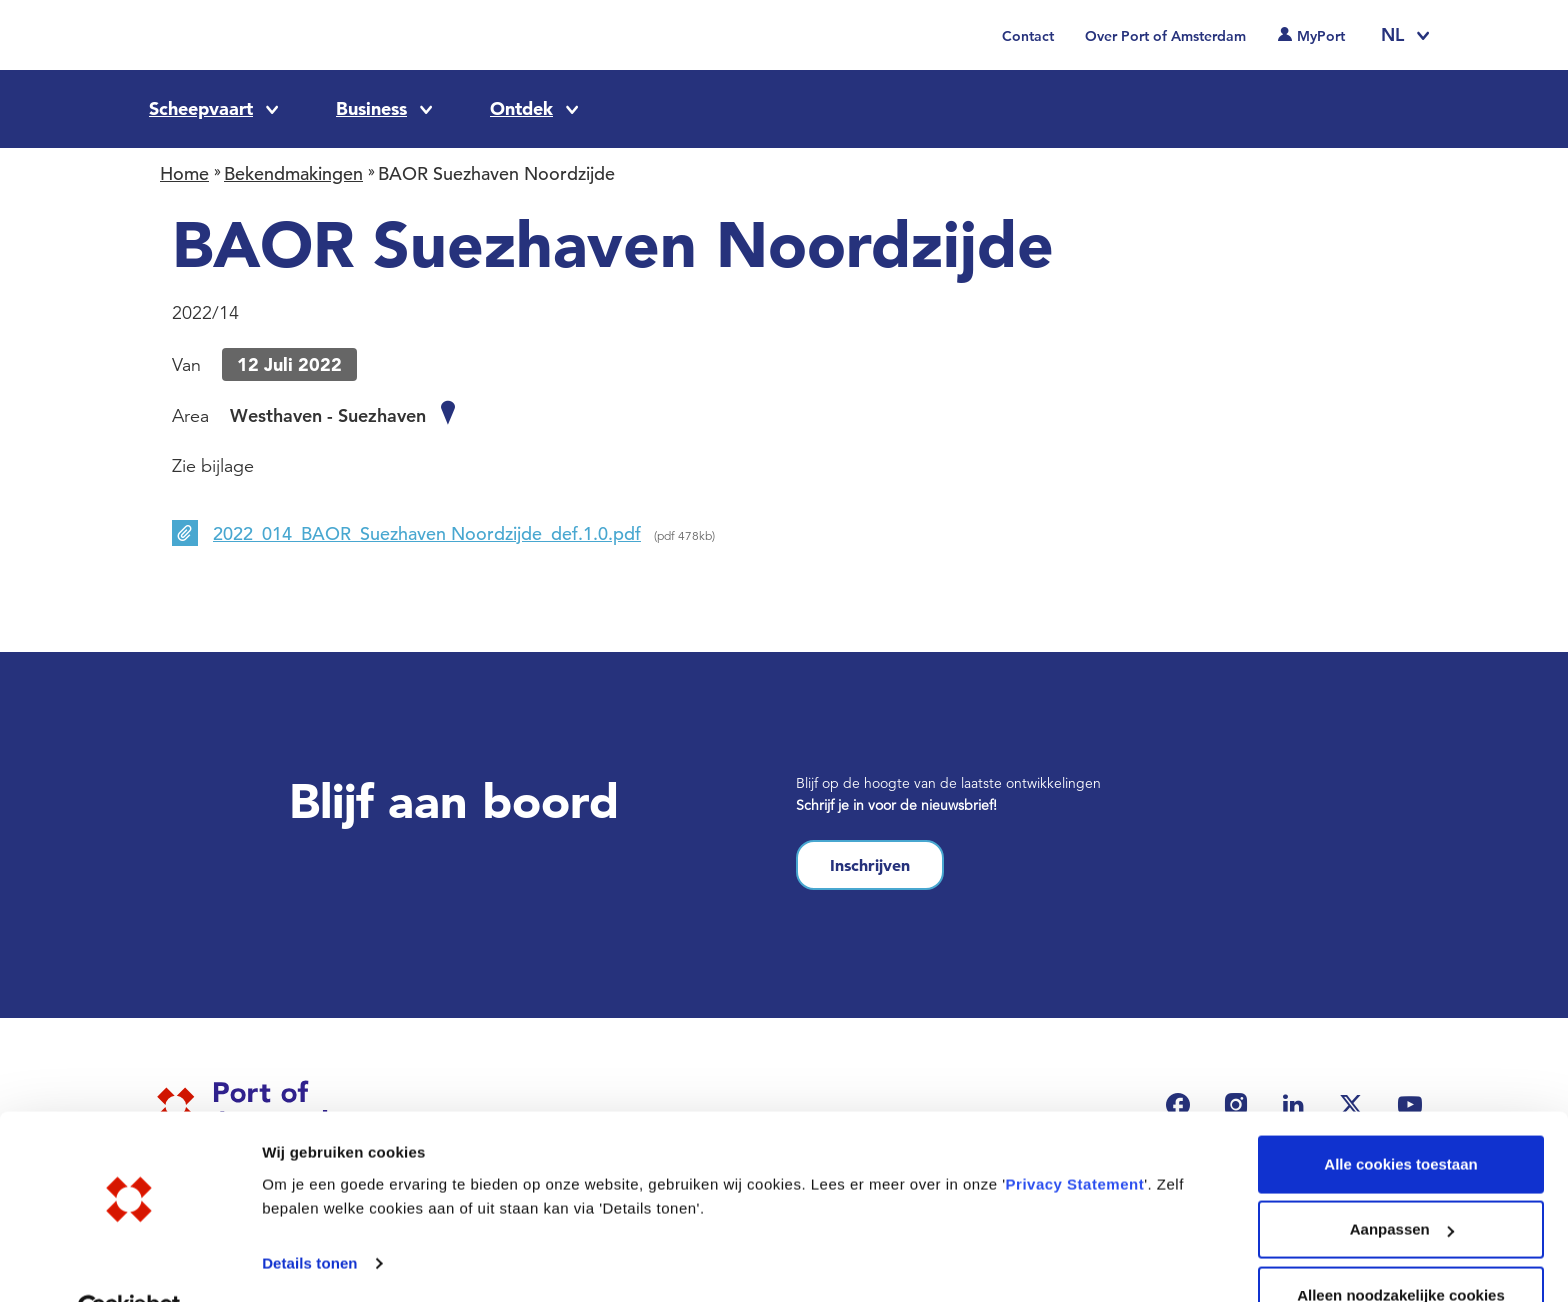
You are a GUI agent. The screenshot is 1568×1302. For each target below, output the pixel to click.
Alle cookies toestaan (1400, 1117)
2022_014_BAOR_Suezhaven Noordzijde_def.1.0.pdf (427, 533)
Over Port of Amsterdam (1165, 36)
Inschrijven (870, 865)
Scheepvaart (201, 108)
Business (371, 108)
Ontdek (521, 108)
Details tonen (309, 1216)
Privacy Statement (1075, 1137)
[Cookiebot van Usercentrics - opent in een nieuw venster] (129, 1263)
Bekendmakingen (293, 173)
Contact (1028, 36)
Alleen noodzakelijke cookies (1401, 1248)
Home (184, 173)
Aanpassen (1402, 1183)
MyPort (1321, 36)
